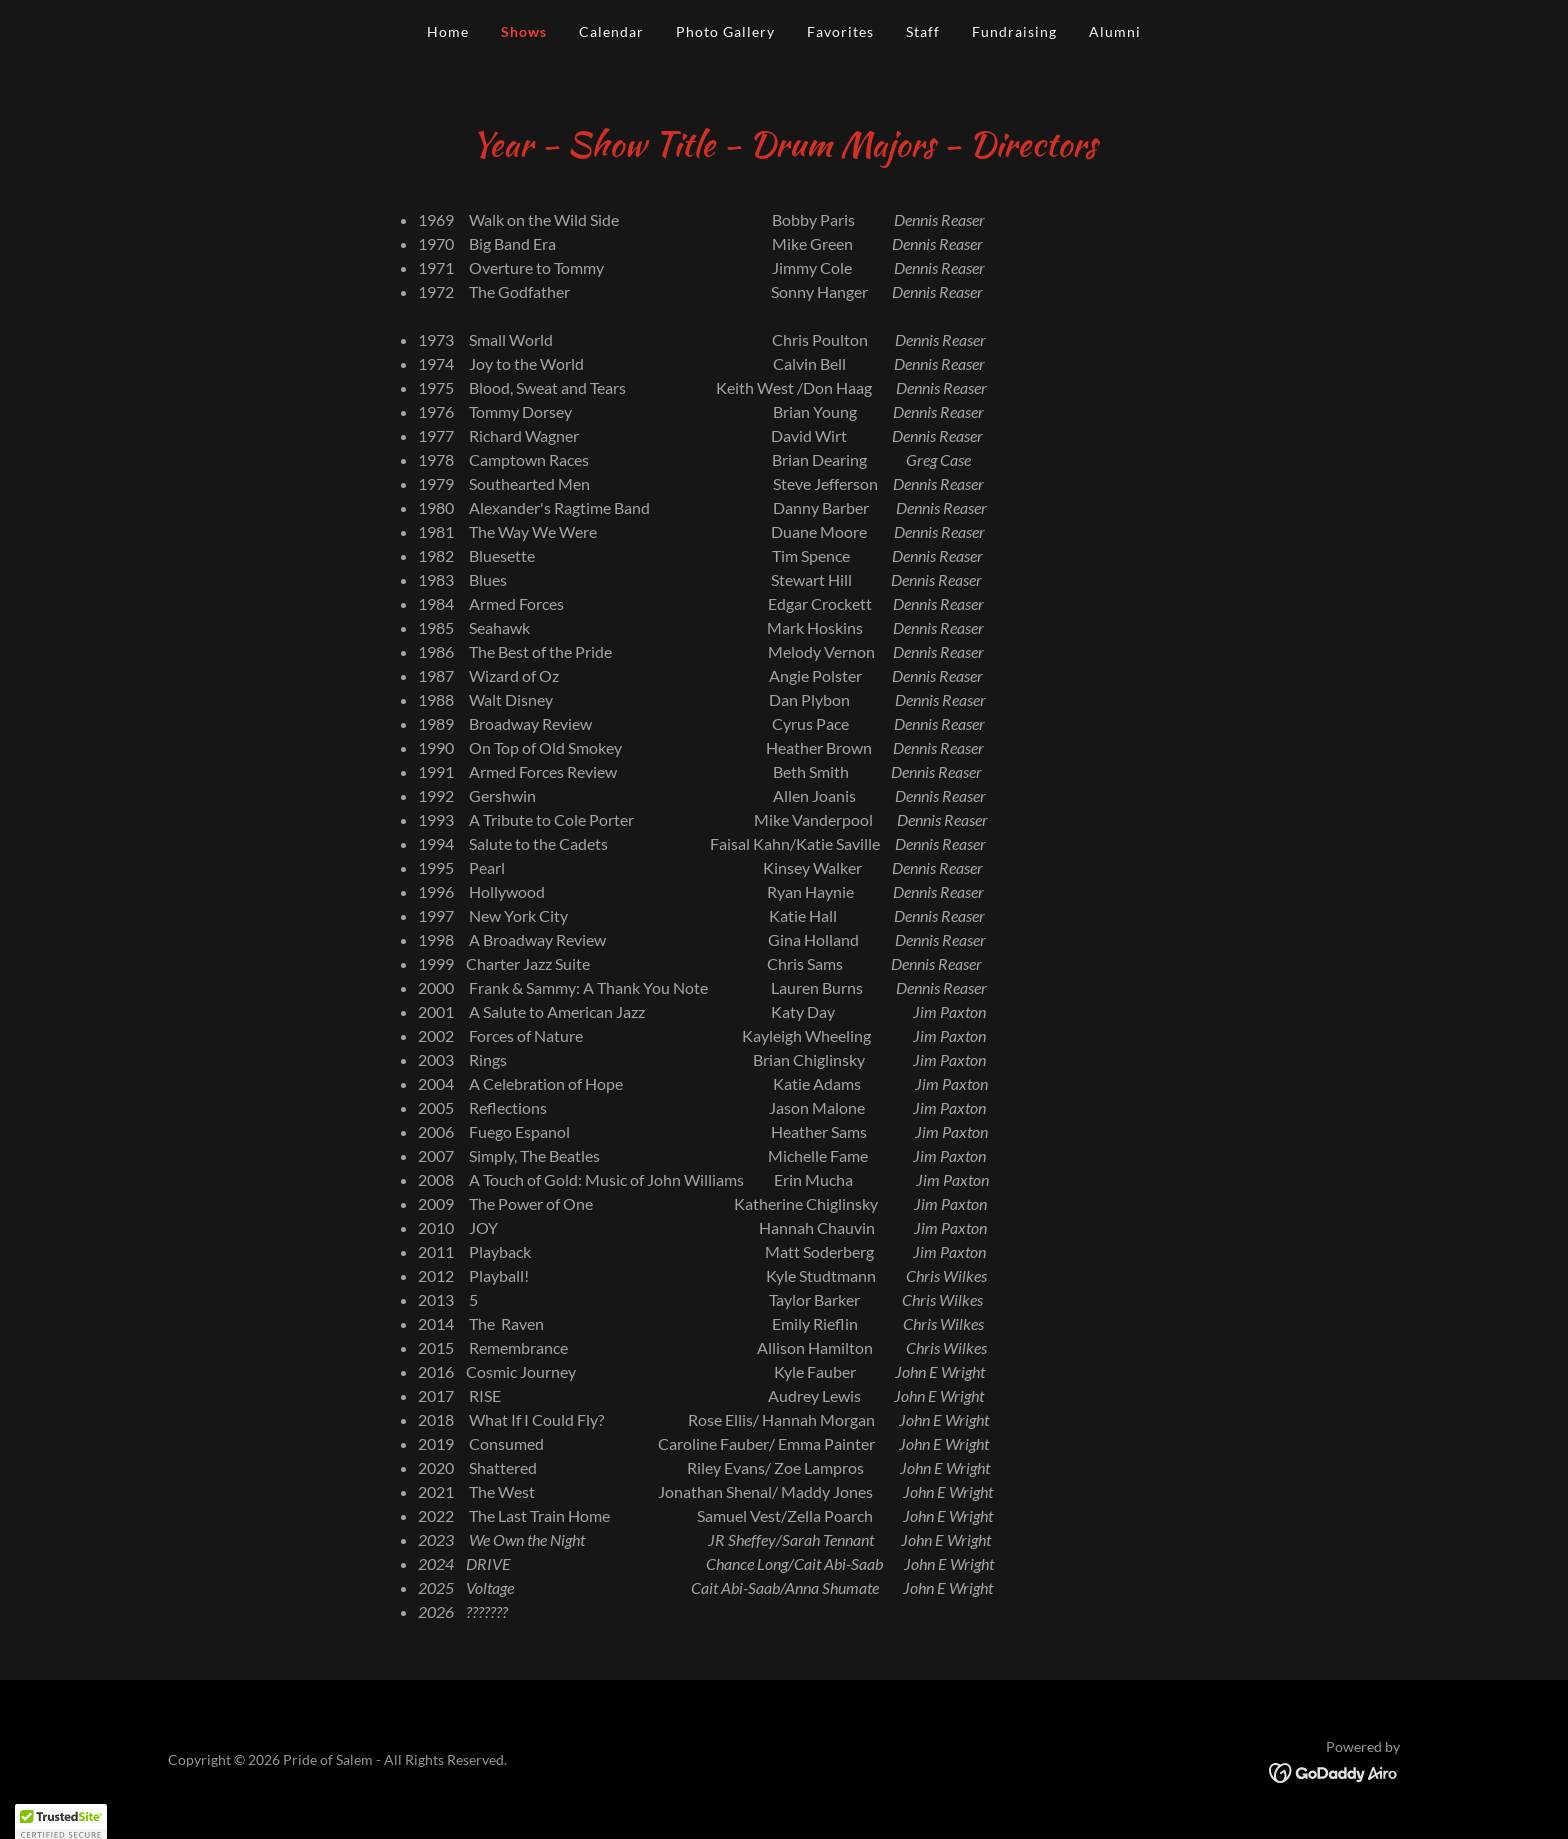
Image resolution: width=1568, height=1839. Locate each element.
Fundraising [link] (1014, 31)
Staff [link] (923, 31)
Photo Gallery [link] (725, 31)
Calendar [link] (611, 31)
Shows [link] (524, 31)
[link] (1334, 1770)
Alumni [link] (1115, 31)
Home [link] (448, 31)
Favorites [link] (840, 31)
